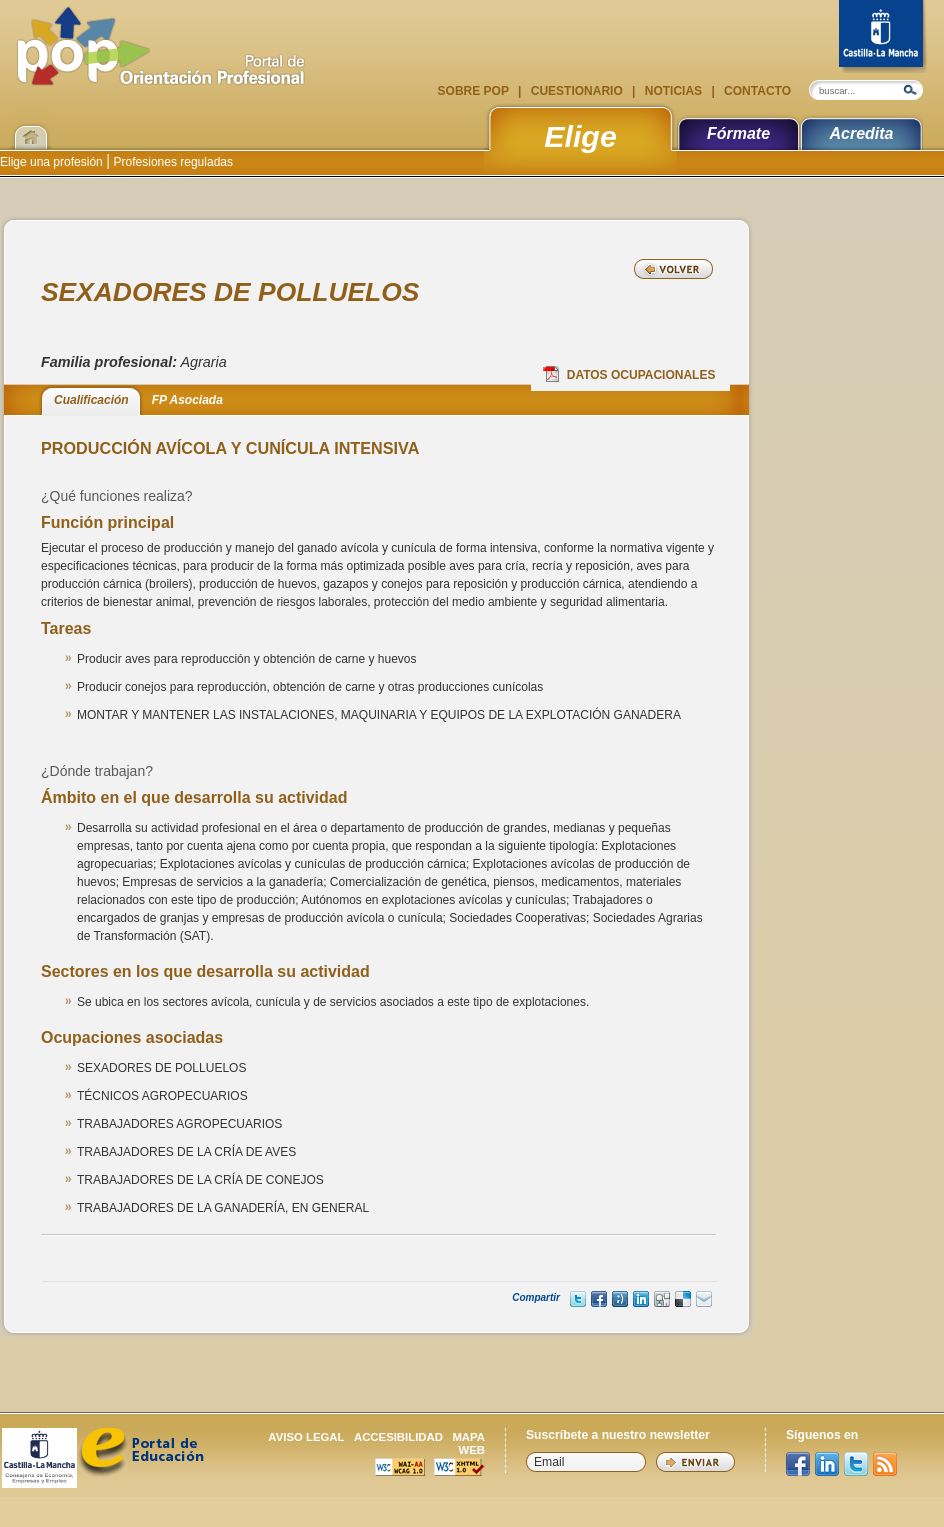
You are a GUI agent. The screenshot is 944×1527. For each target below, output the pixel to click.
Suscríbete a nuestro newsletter (618, 1435)
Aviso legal (306, 1437)
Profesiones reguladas (171, 162)
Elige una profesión (53, 162)
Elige (580, 136)
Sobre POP (475, 91)
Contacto (756, 91)
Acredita (861, 133)
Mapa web (468, 1443)
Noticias (673, 91)
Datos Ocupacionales (629, 374)
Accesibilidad (398, 1437)
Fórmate (738, 133)
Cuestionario (576, 91)
